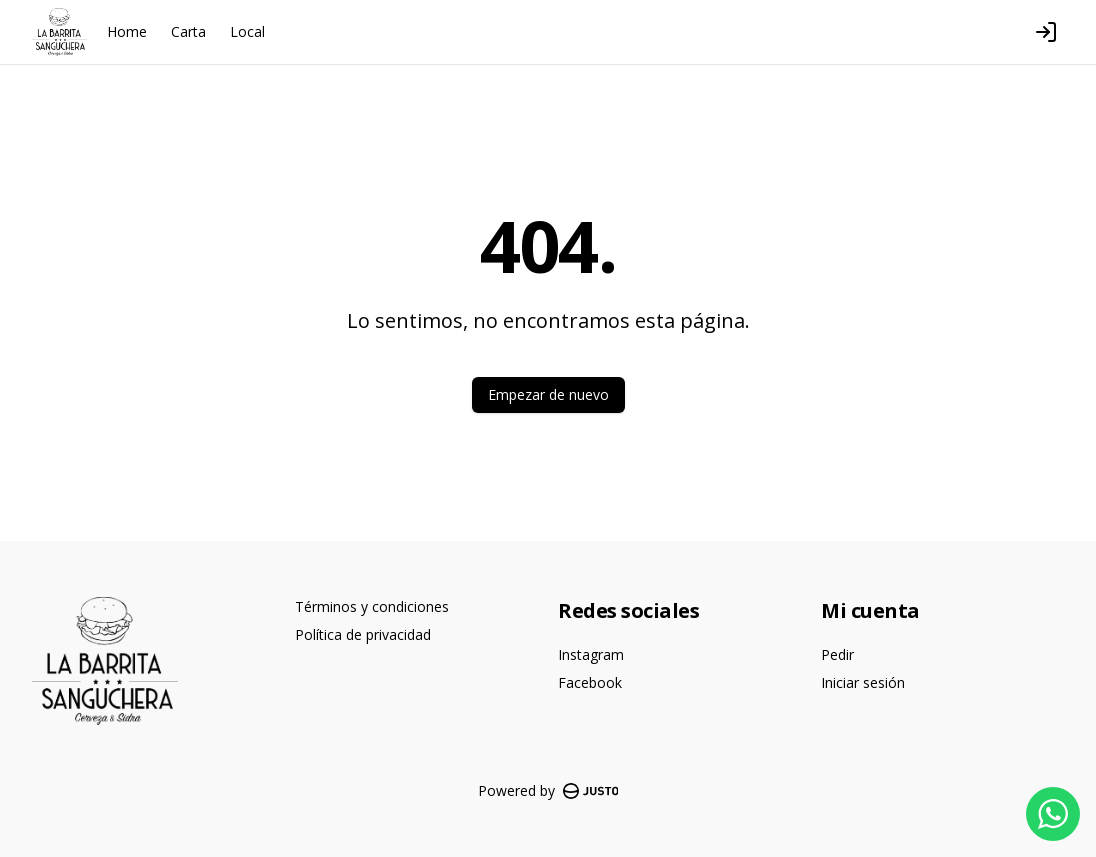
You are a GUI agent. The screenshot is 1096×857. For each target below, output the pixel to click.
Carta (188, 31)
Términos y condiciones (372, 606)
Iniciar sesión (863, 682)
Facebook (590, 682)
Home (127, 31)
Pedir (837, 654)
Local (247, 31)
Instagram (591, 654)
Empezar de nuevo (548, 394)
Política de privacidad (363, 634)
